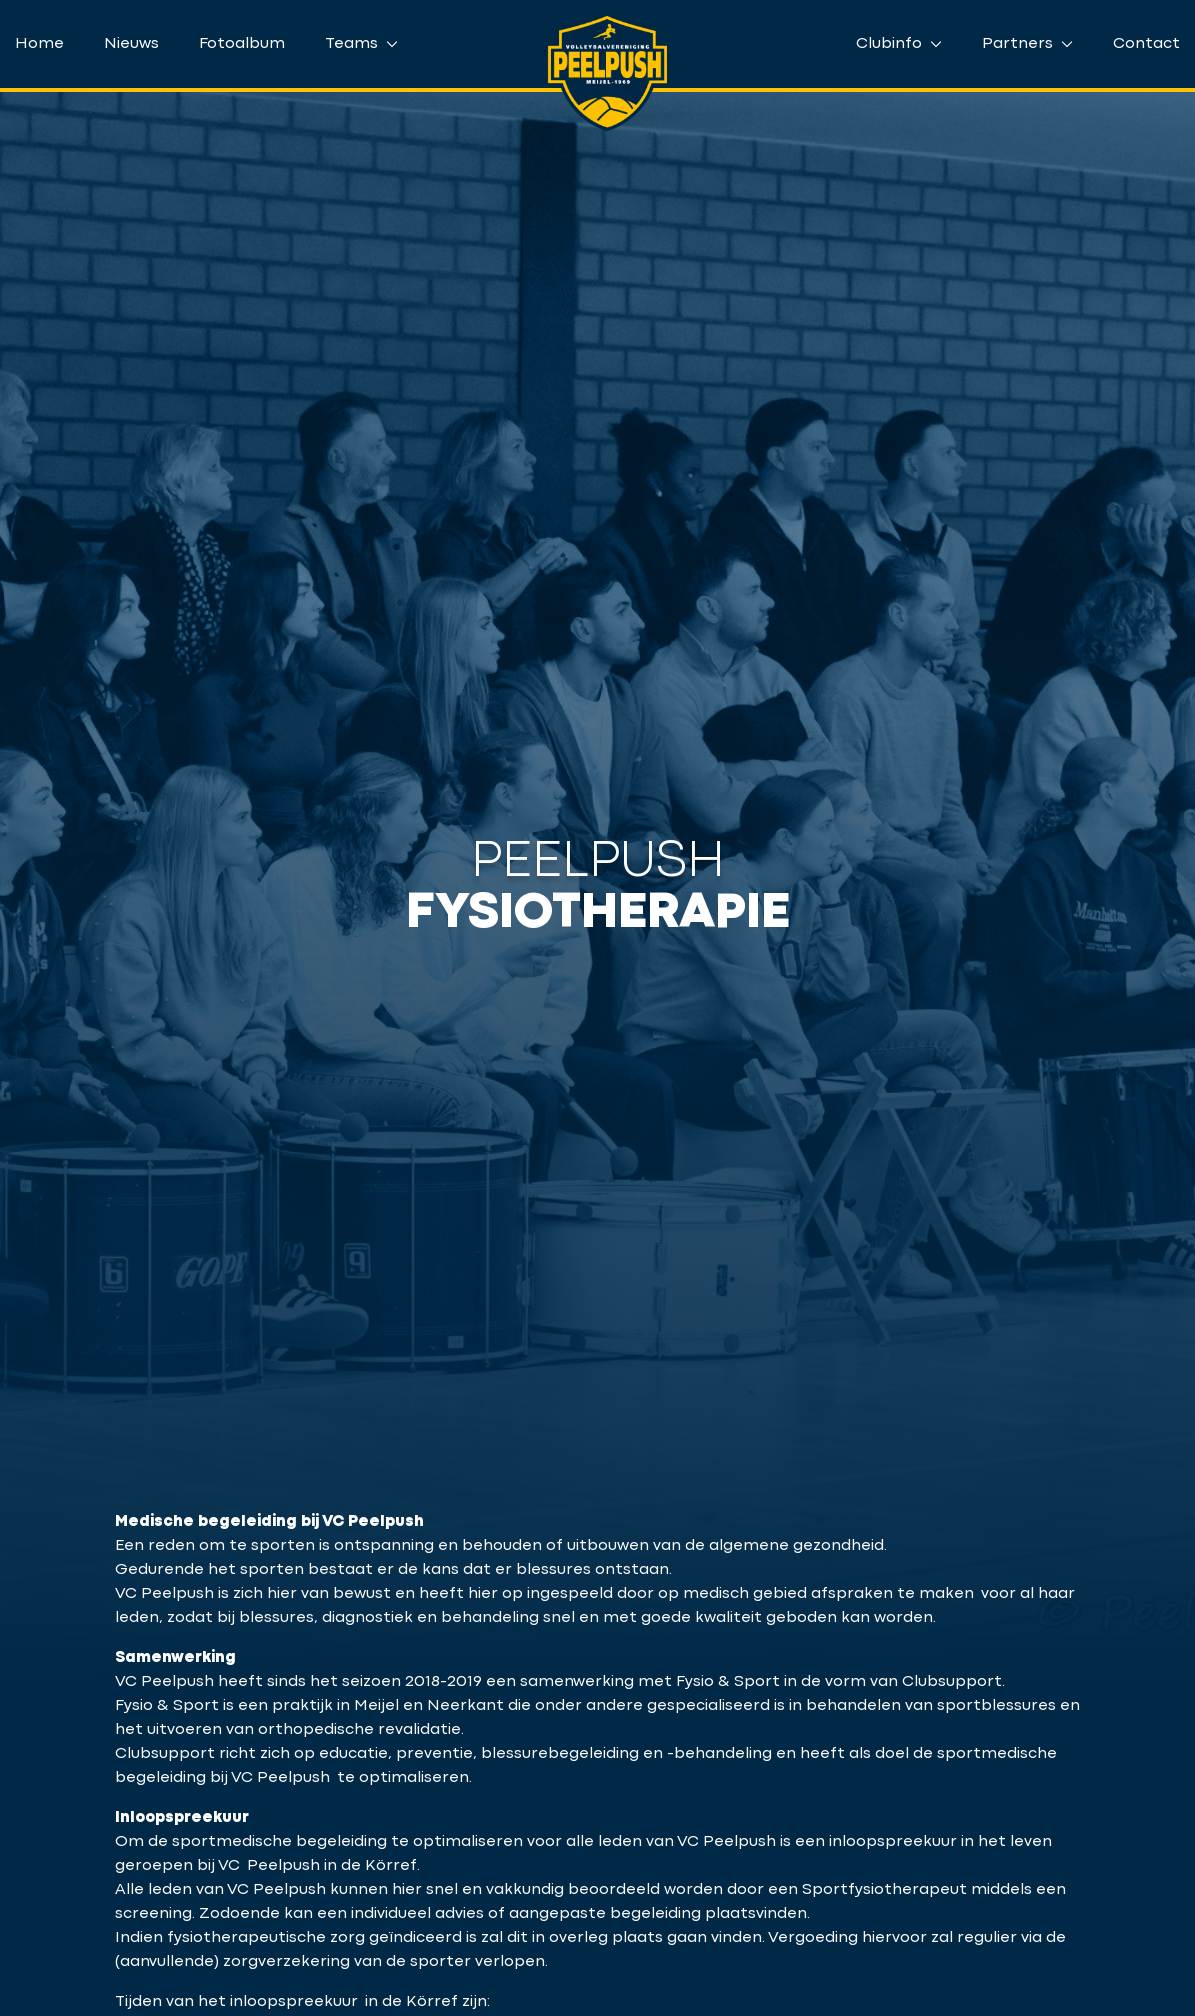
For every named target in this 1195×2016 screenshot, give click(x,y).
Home (39, 44)
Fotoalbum (242, 44)
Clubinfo (899, 44)
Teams (361, 44)
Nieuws (131, 44)
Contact (1146, 44)
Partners (1027, 44)
